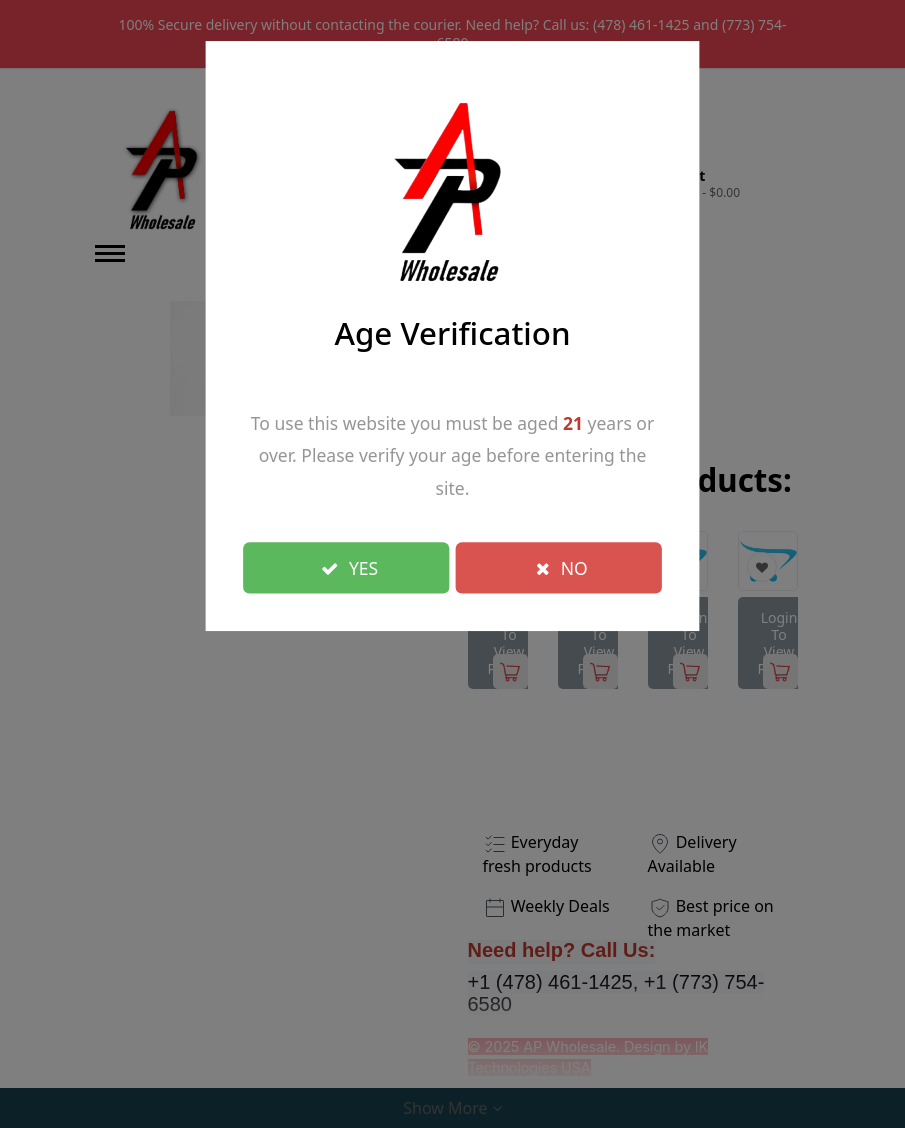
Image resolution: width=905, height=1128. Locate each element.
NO (562, 567)
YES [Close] (350, 567)
